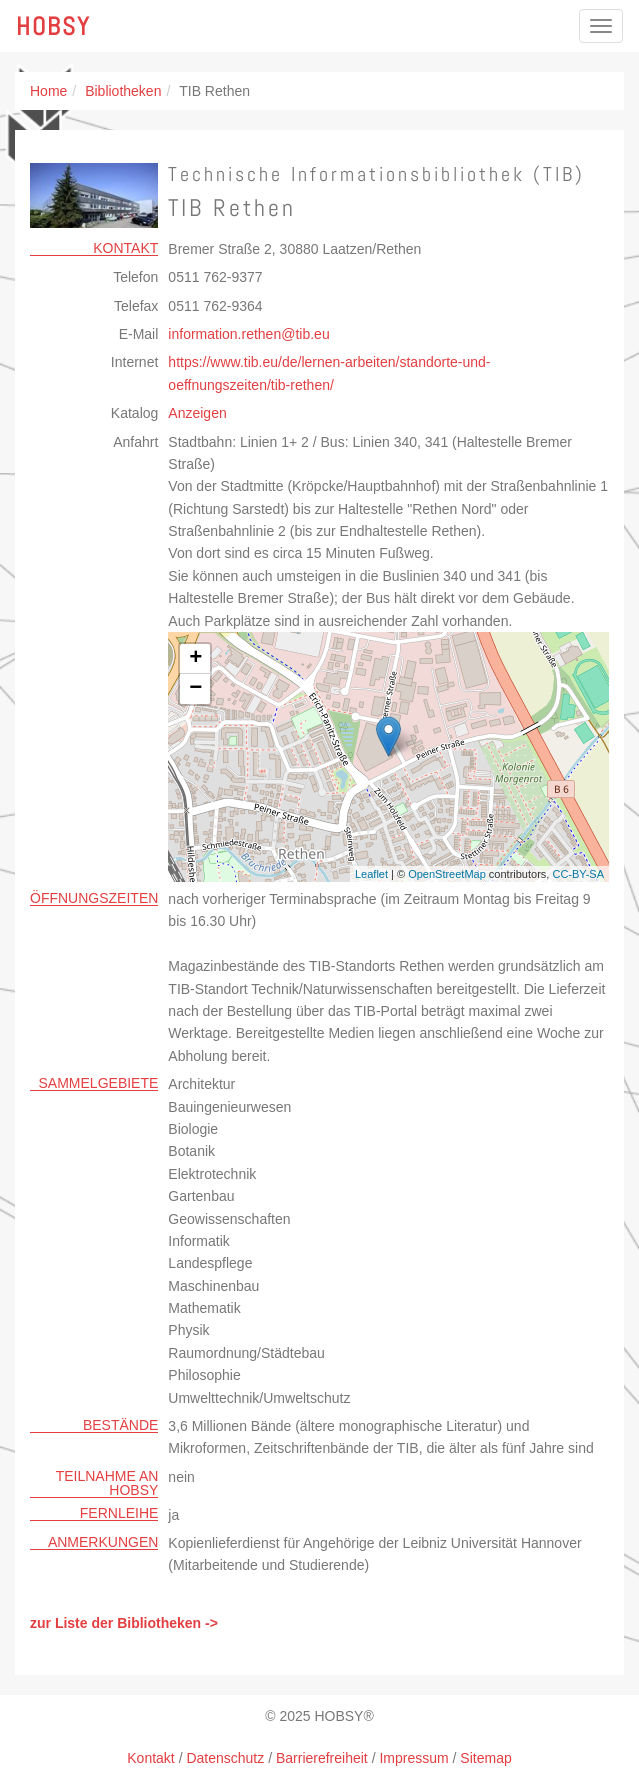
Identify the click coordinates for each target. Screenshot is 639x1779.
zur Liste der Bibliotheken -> (124, 1623)
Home (48, 91)
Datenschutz (225, 1758)
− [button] (195, 689)
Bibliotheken (123, 91)
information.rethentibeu (248, 334)
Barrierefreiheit (322, 1758)
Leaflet (371, 874)
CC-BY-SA (578, 874)
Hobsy (53, 26)
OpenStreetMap (447, 874)
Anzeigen (197, 413)
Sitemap (485, 1758)
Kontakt (150, 1758)
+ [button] (195, 659)
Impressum (413, 1758)
